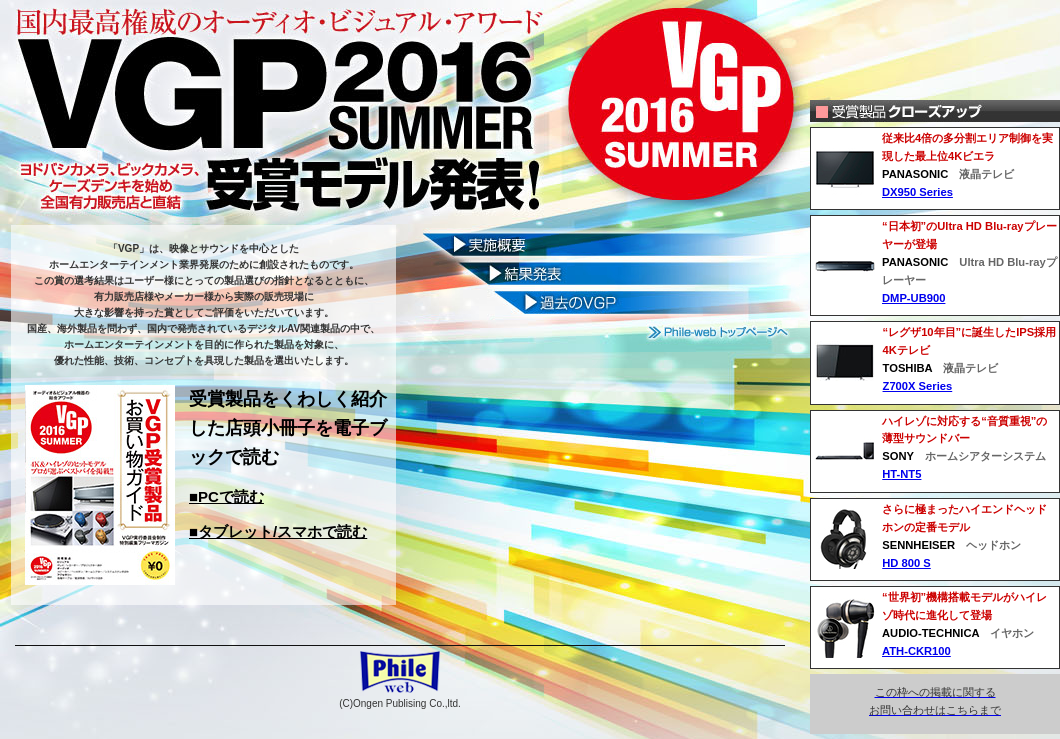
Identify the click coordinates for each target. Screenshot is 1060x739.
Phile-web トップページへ (719, 332)
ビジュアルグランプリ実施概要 (607, 243)
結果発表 (607, 274)
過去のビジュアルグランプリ (607, 305)
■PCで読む (226, 496)
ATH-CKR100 (916, 651)
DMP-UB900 (913, 298)
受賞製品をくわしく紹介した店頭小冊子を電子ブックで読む (288, 428)
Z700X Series (918, 386)
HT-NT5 (901, 474)
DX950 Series (917, 192)
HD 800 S (906, 563)
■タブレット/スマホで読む (278, 531)
